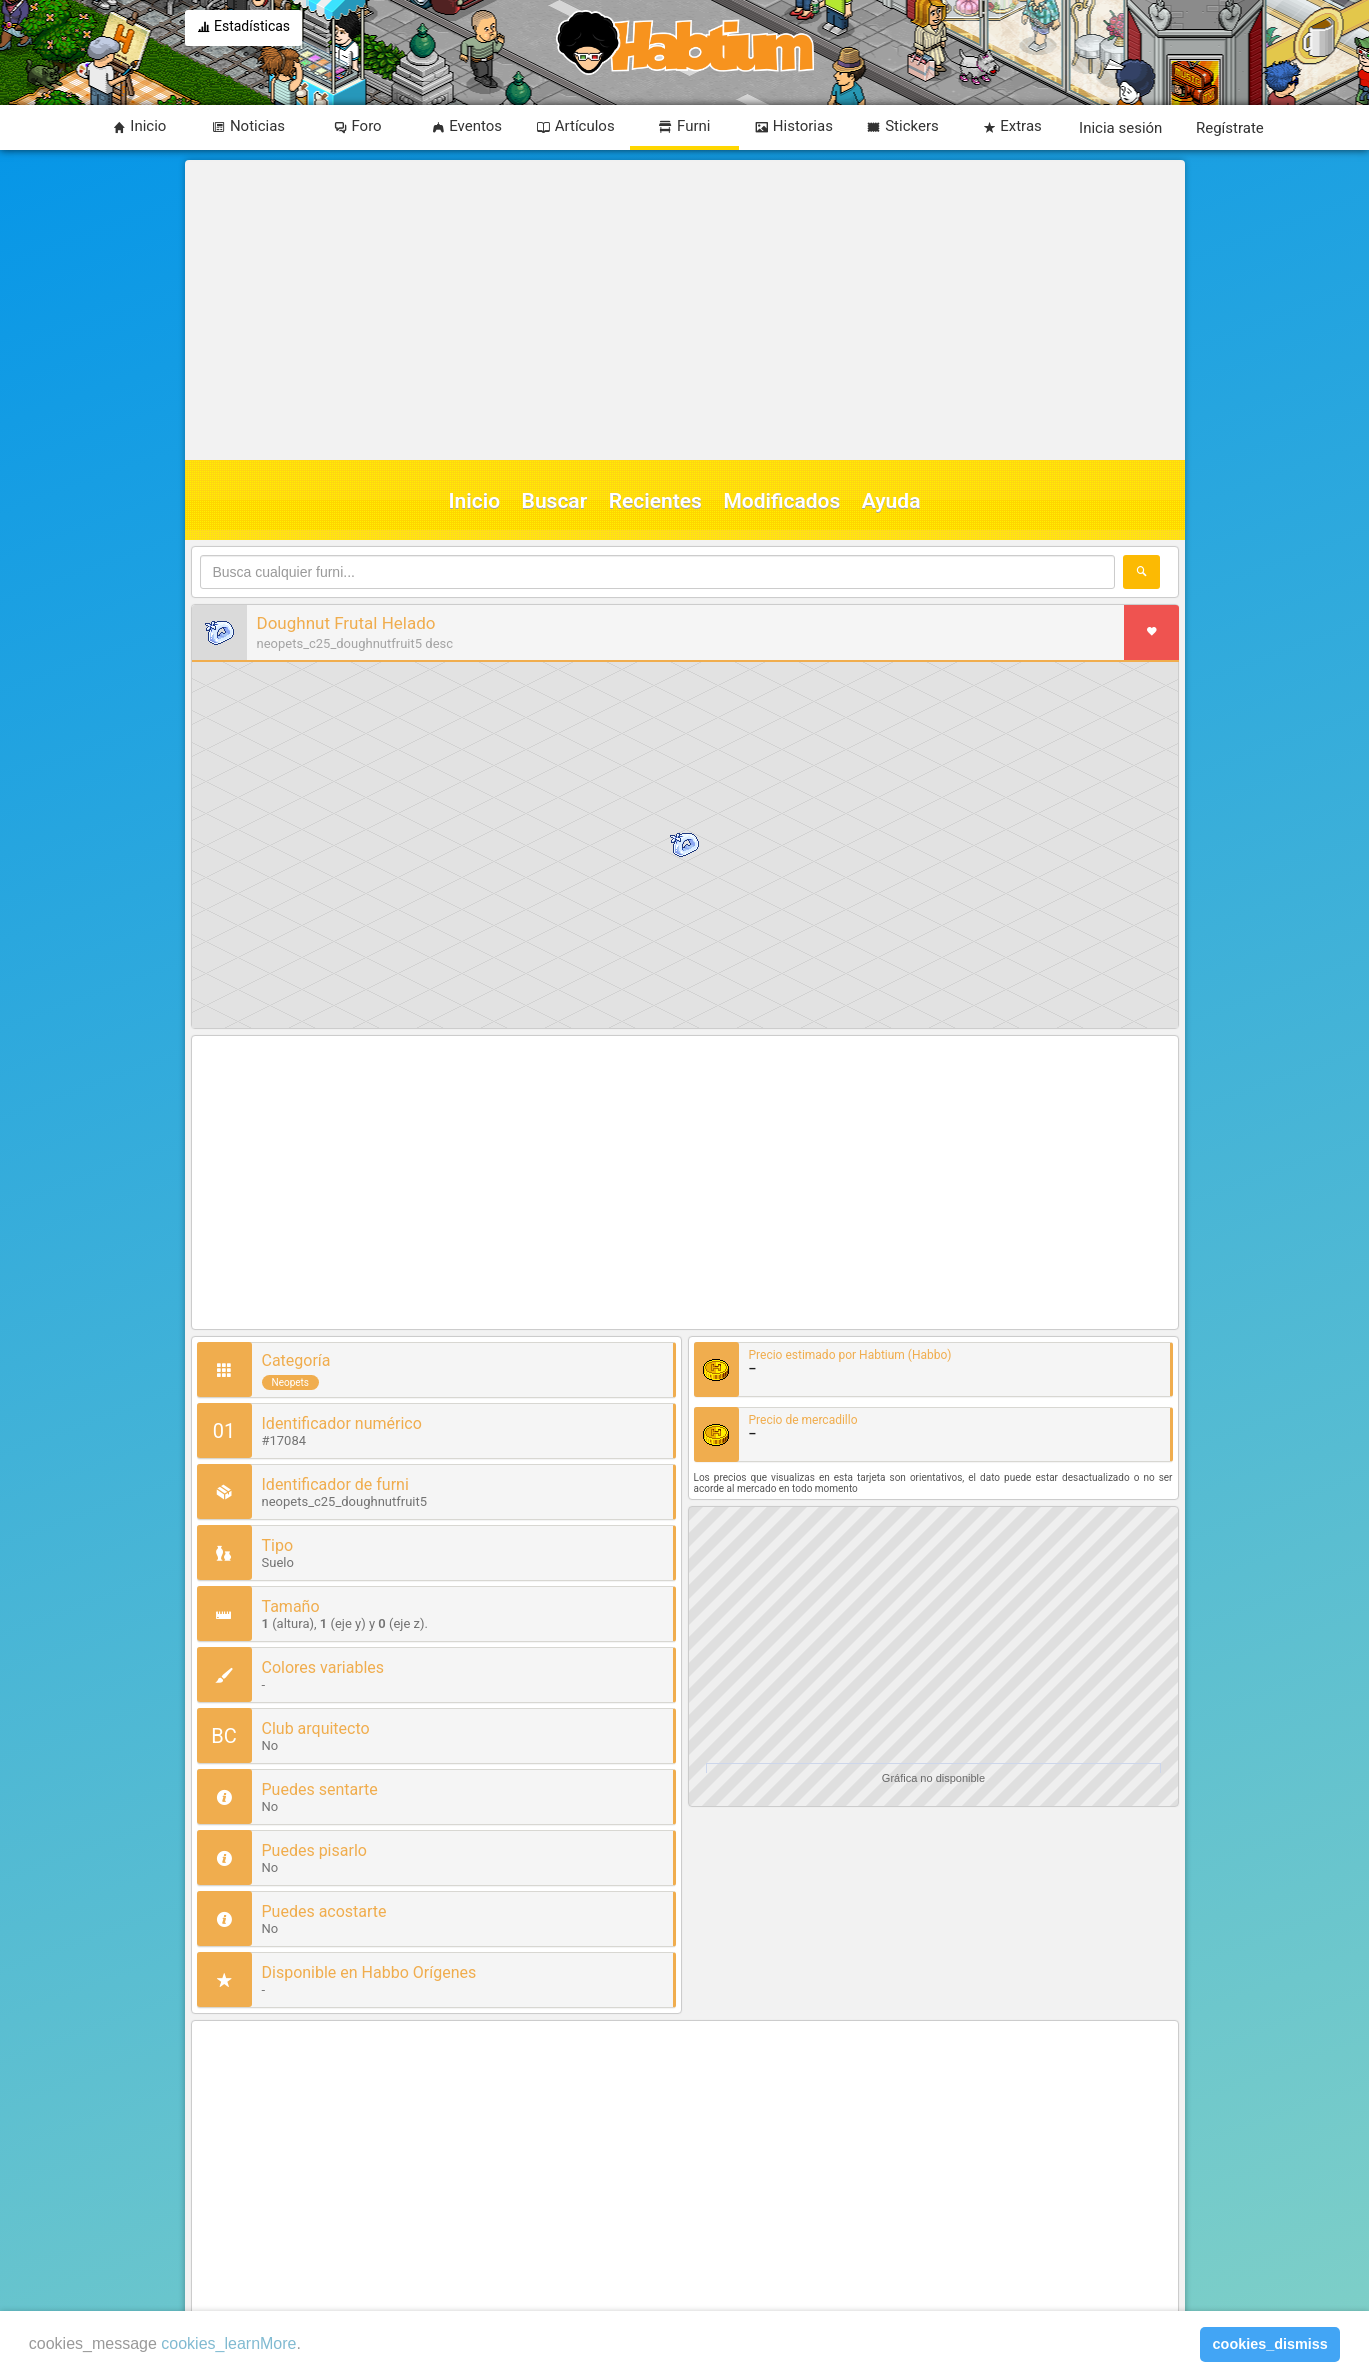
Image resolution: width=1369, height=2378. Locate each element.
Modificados (781, 501)
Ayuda (891, 501)
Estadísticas (244, 28)
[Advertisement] (682, 310)
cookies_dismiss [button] (1270, 2344)
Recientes (655, 501)
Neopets (291, 1382)
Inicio (475, 501)
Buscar (555, 501)
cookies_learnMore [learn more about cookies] (228, 2343)
